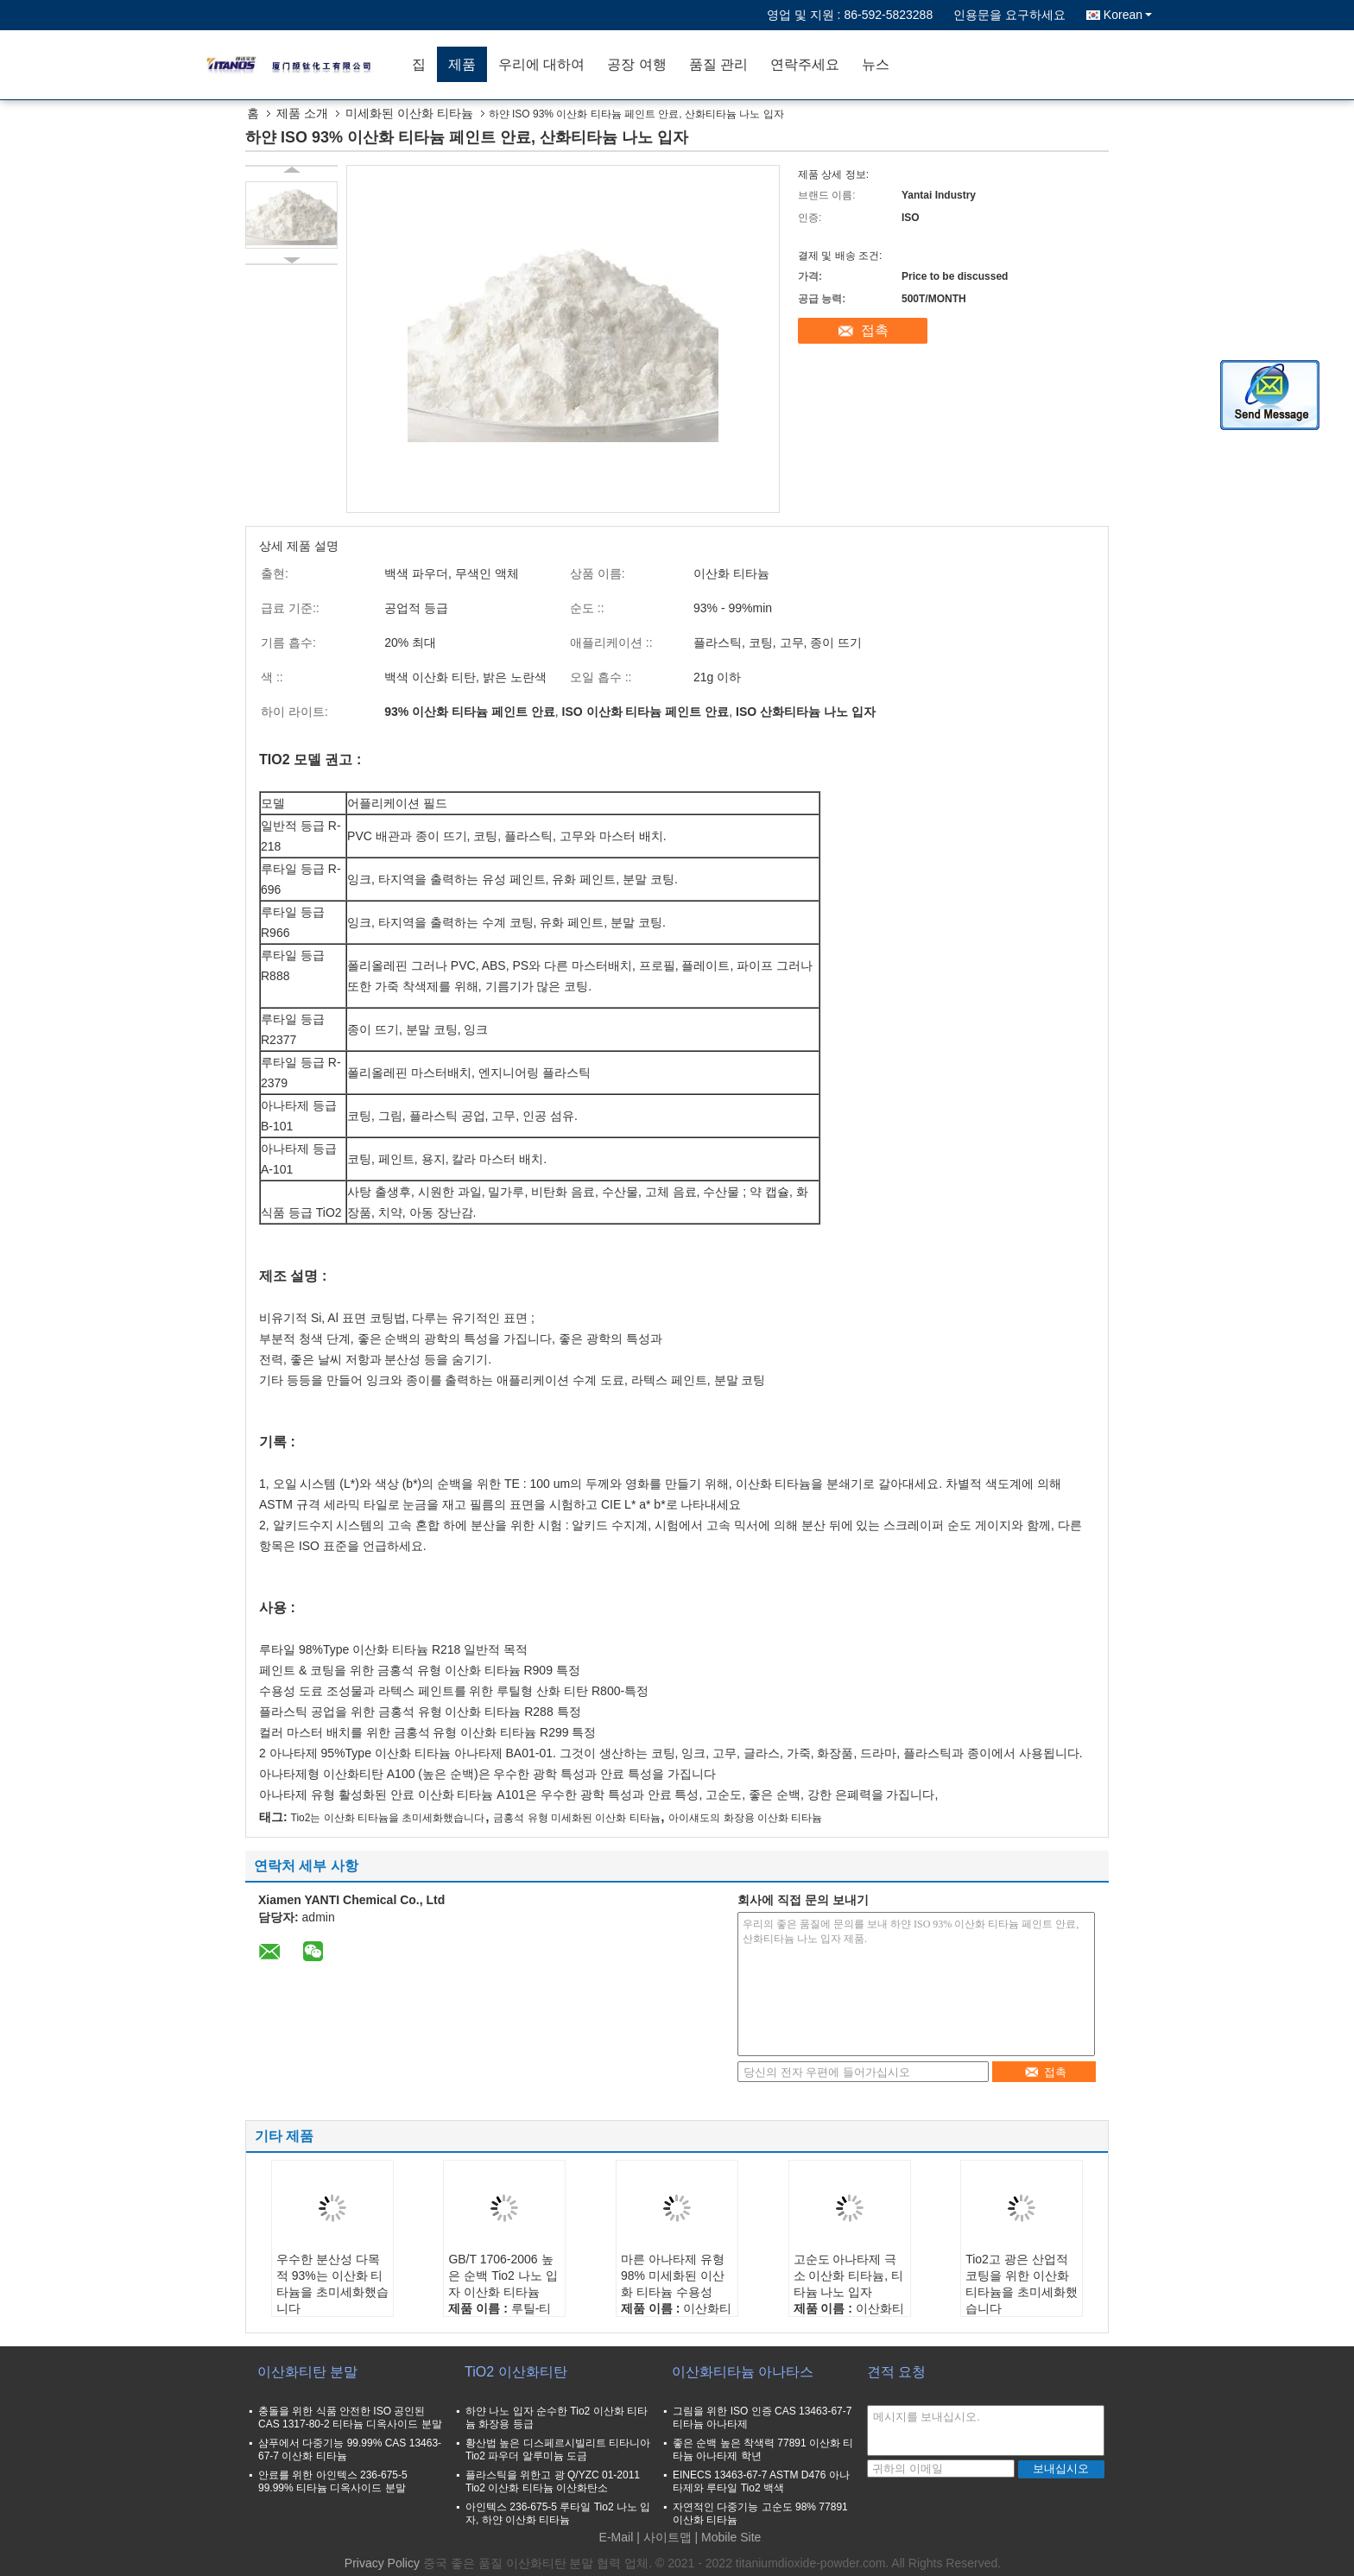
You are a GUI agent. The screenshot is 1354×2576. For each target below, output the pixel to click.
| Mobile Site (728, 2537)
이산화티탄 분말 (307, 2371)
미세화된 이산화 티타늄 (409, 113)
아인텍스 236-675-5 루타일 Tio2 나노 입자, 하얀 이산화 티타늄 (557, 2513)
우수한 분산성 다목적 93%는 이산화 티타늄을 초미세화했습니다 (332, 2283)
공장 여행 (636, 64)
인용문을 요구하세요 (1009, 15)
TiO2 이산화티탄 (516, 2371)
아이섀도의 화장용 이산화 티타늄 (745, 1818)
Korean (1128, 15)
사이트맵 (667, 2537)
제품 (462, 64)
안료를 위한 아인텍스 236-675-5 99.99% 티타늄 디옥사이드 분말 (333, 2481)
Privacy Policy (382, 2563)
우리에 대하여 (541, 64)
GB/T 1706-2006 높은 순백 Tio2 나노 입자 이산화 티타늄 (502, 2275)
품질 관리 (718, 64)
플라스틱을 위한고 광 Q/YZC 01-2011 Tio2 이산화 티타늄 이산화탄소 (552, 2481)
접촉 (875, 330)
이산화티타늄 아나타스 (742, 2371)
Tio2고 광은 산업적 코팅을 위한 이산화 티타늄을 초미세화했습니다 (1021, 2283)
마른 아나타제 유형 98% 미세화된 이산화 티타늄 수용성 (672, 2275)
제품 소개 (302, 113)
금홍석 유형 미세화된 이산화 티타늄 (576, 1818)
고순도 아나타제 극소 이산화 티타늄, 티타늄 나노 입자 (849, 2275)
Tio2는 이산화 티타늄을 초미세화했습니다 (388, 1818)
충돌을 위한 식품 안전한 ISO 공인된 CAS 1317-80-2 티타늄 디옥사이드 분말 (350, 2417)
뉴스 (875, 64)
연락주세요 (804, 64)
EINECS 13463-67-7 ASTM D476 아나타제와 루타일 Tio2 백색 (761, 2481)
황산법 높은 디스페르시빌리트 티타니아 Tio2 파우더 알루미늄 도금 (557, 2449)
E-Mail (616, 2537)
